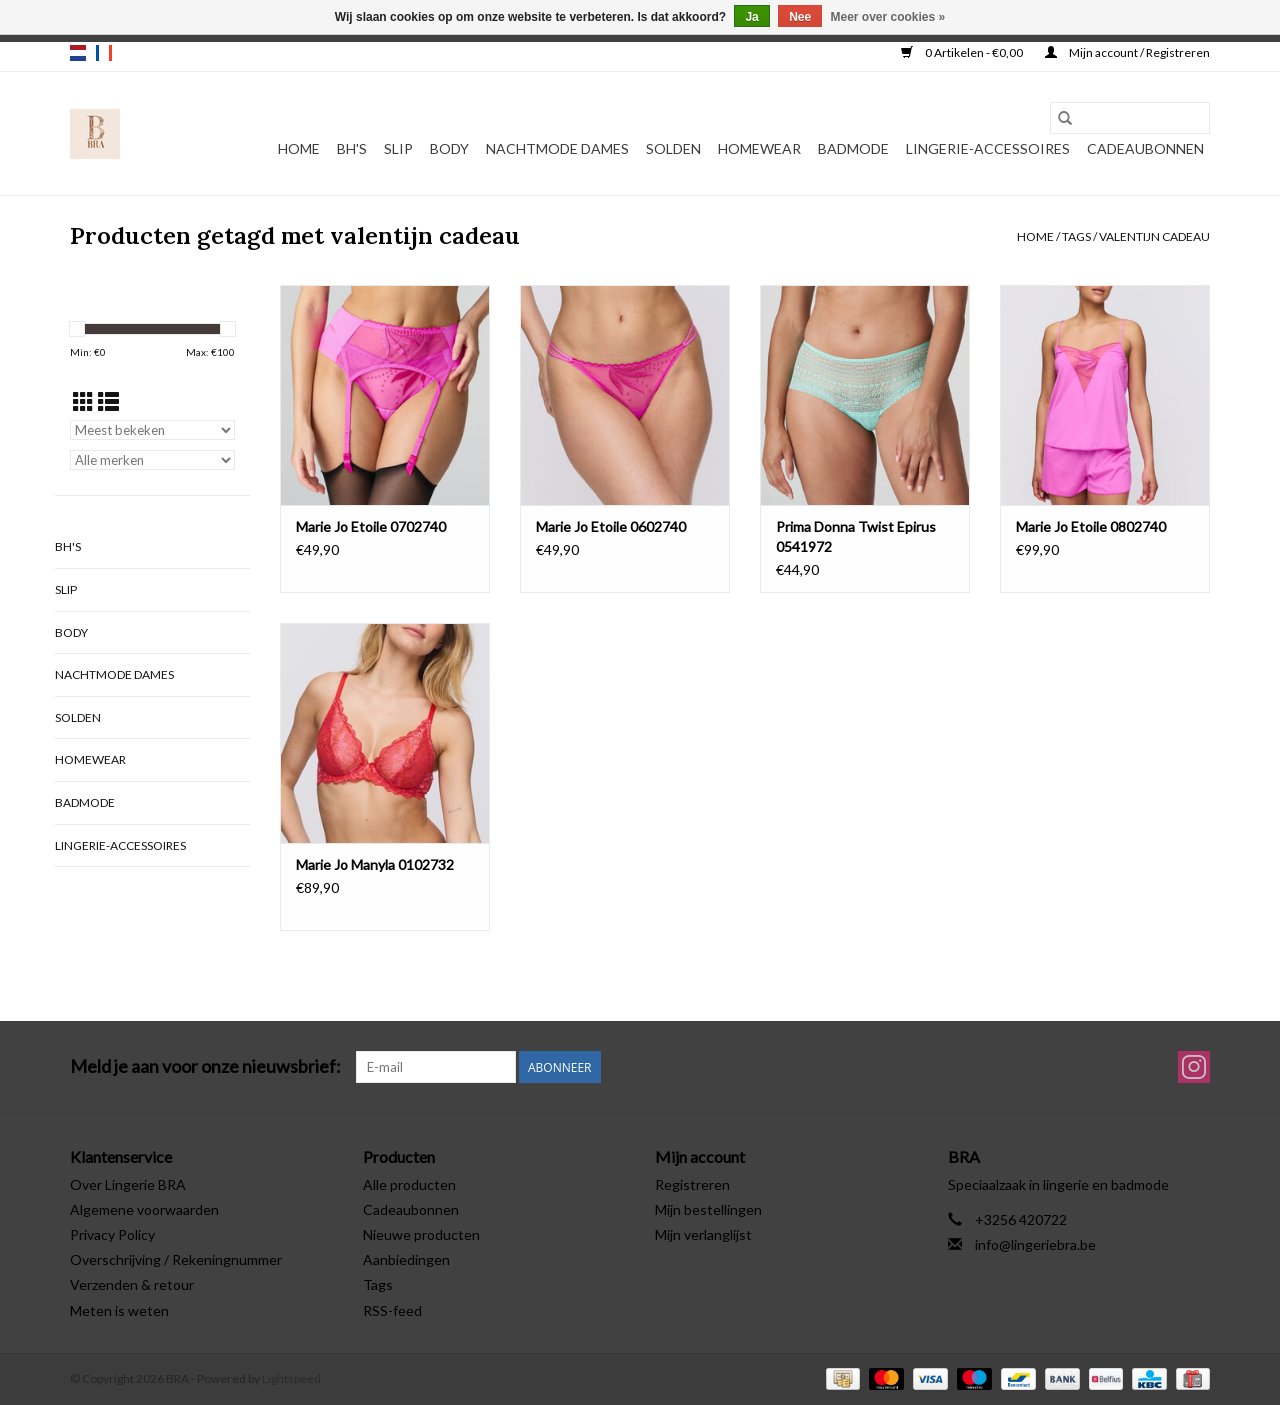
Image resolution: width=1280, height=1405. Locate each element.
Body (449, 148)
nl (78, 53)
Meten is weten (119, 1310)
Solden (673, 148)
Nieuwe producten (421, 1234)
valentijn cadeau (1154, 236)
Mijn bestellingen (708, 1209)
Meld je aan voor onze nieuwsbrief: (205, 1066)
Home (299, 148)
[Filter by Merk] (152, 460)
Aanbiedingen (406, 1259)
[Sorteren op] (152, 430)
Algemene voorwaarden (144, 1209)
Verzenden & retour (132, 1284)
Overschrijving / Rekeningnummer (176, 1259)
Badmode (853, 148)
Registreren (692, 1184)
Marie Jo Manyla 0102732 (375, 864)
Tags (1076, 236)
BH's (352, 148)
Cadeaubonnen (1145, 148)
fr (104, 53)
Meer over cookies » (888, 17)
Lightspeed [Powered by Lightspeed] (291, 1378)
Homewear (759, 148)
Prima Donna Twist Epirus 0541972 (856, 536)
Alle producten (409, 1184)
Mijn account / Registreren (1127, 52)
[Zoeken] (1130, 118)
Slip (398, 148)
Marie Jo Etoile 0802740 (1091, 526)
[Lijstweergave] (108, 401)
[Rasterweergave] (83, 401)
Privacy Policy (112, 1234)
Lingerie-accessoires (988, 148)
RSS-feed (392, 1310)
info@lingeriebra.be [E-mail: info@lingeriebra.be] (1035, 1244)
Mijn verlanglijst (703, 1234)
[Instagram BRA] (1194, 1067)
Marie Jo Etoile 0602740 (611, 526)
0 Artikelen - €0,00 (963, 52)
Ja (751, 17)
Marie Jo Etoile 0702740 (371, 526)
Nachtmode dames (557, 148)
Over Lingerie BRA (128, 1184)
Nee (800, 17)
